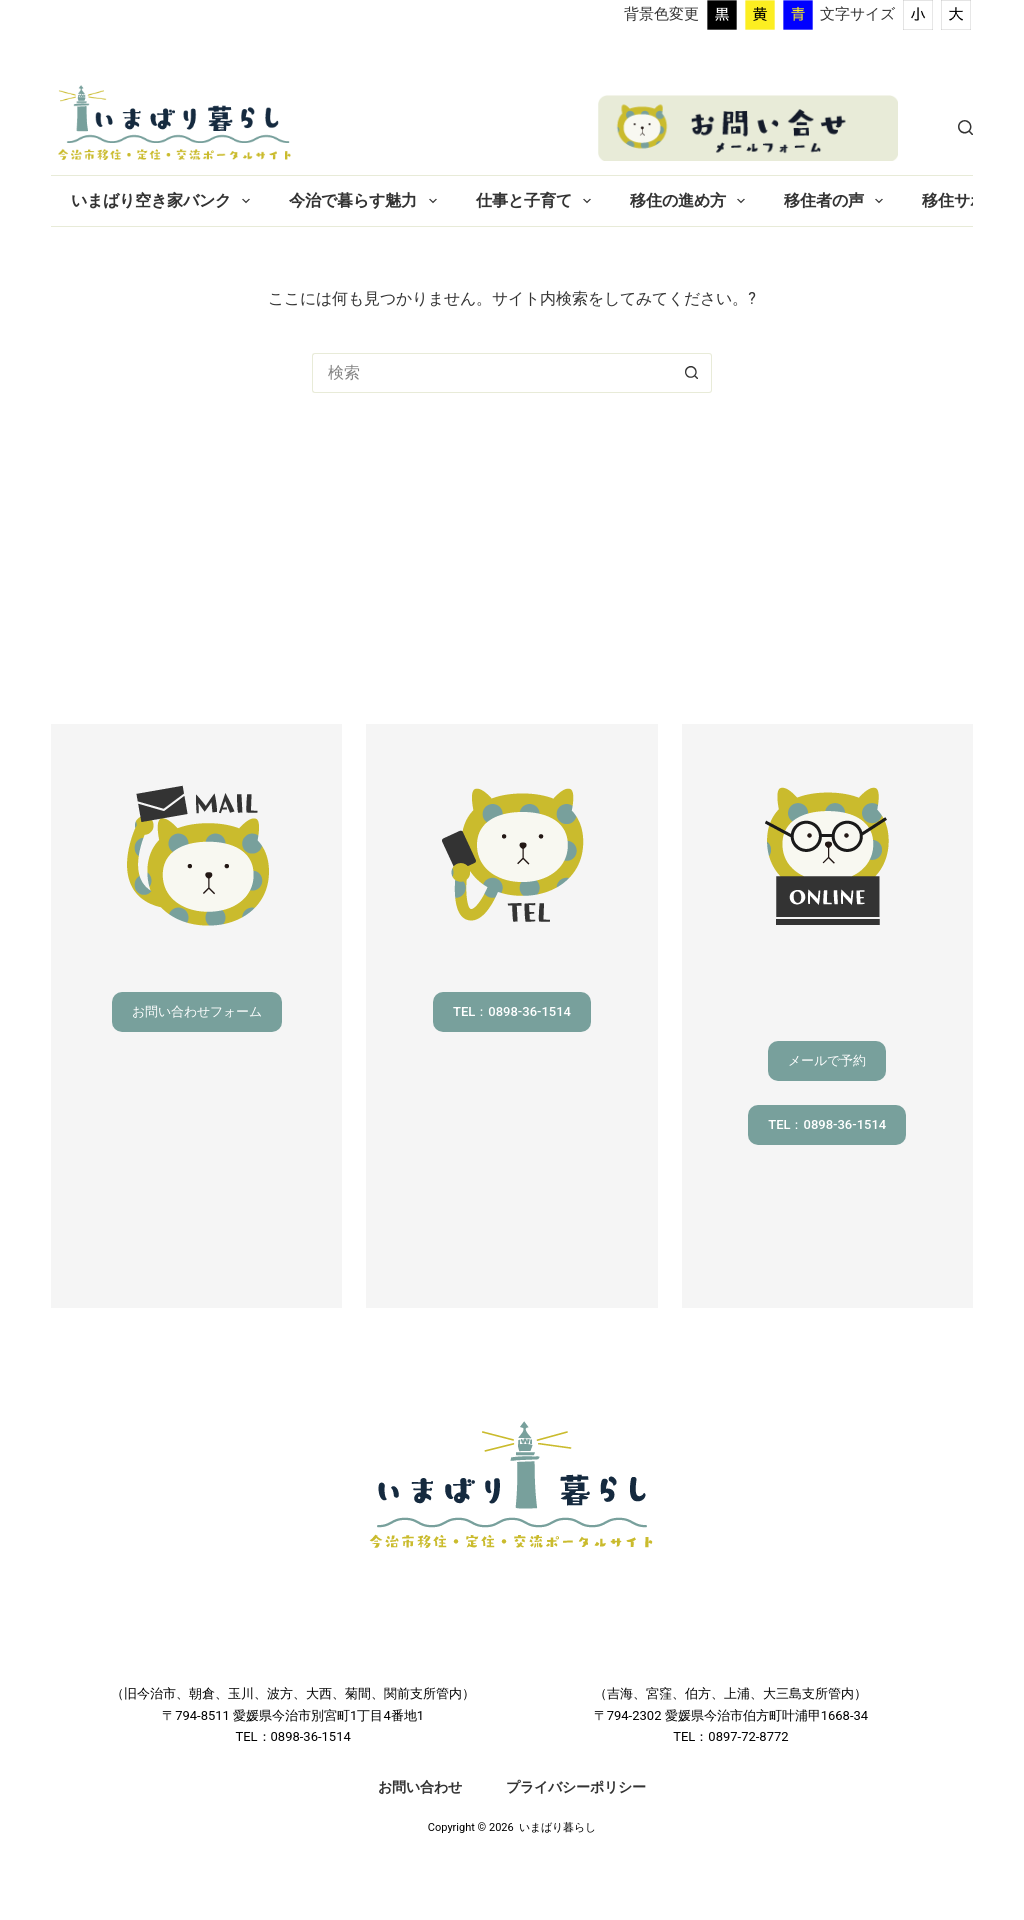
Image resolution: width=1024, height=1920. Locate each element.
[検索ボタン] (692, 373)
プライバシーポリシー (576, 1787)
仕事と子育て (537, 201)
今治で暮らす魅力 (366, 201)
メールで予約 (827, 1060)
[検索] (965, 127)
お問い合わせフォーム (197, 1011)
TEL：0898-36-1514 (512, 1011)
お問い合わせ (420, 1787)
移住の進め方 (691, 201)
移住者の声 (837, 201)
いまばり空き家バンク (164, 201)
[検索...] (492, 373)
